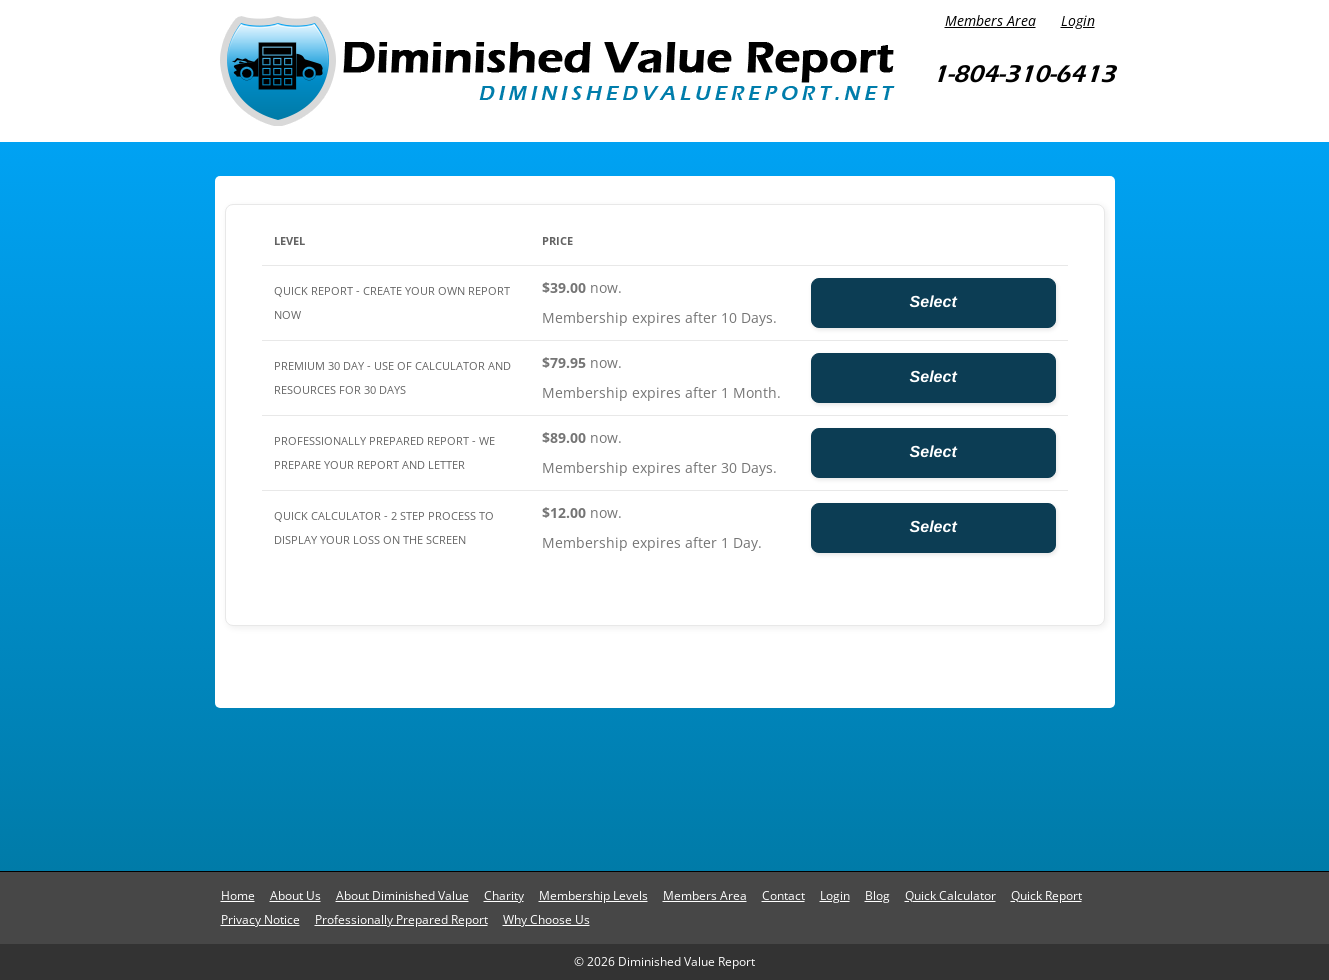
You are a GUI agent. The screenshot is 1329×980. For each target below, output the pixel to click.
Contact (783, 895)
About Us (295, 895)
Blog (877, 895)
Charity (504, 895)
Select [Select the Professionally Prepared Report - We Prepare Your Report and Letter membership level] (933, 452)
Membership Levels (593, 895)
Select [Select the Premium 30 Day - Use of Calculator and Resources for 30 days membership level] (933, 377)
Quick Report (1046, 895)
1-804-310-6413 (1023, 73)
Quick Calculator (950, 895)
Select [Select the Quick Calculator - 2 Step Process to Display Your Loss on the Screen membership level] (933, 527)
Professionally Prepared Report (401, 919)
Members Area (990, 20)
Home (238, 895)
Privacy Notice (260, 919)
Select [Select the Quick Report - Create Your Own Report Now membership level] (933, 302)
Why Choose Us (546, 919)
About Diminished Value (402, 895)
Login (1078, 20)
